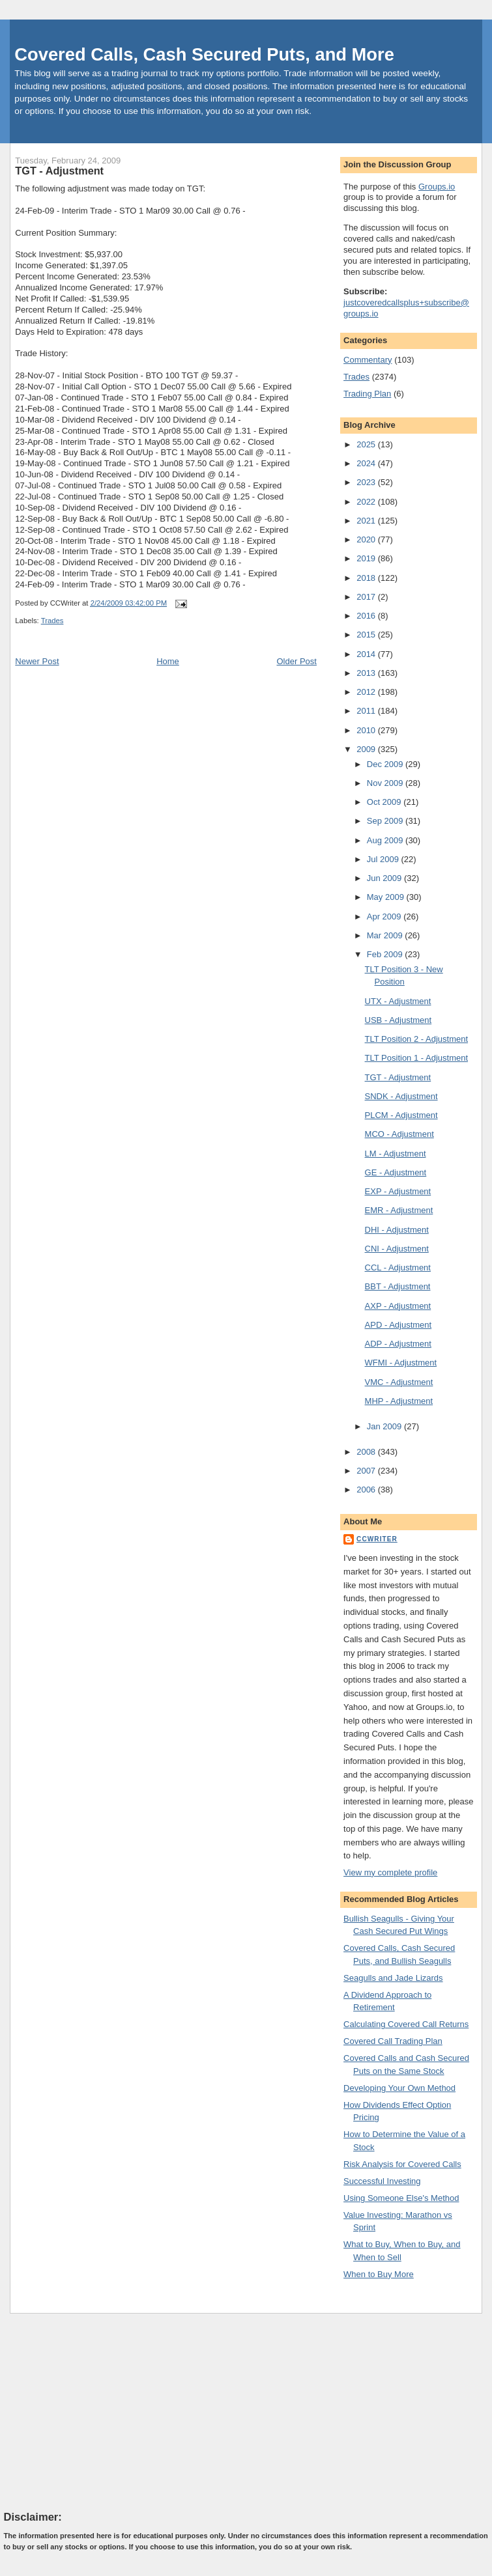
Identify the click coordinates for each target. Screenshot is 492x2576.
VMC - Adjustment (399, 1382)
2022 (367, 502)
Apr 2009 (385, 916)
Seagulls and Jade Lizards (393, 1978)
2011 (367, 711)
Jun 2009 (385, 878)
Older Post (296, 661)
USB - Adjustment (398, 1020)
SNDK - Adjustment (401, 1096)
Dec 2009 (386, 764)
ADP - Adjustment (398, 1344)
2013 (367, 673)
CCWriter (377, 1539)
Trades (52, 620)
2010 (367, 730)
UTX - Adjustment (398, 1001)
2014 (367, 654)
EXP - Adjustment (398, 1191)
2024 (367, 463)
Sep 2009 (386, 821)
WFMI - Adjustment (401, 1362)
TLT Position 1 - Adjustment (416, 1058)
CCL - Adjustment (398, 1267)
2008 (367, 1452)
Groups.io (436, 186)
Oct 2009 (385, 802)
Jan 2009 (385, 1426)
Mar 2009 (386, 935)
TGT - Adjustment (59, 170)
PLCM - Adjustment (401, 1115)
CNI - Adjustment (397, 1248)
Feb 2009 (386, 954)
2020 (367, 539)
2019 (367, 558)
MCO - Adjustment (399, 1134)
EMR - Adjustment (399, 1210)
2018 (367, 578)
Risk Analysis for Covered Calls (402, 2164)
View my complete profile (390, 1872)
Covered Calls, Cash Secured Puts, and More (204, 54)
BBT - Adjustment (398, 1286)
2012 (367, 692)
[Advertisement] (101, 2411)
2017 (367, 597)
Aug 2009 (386, 840)
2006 (367, 1489)
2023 (367, 482)
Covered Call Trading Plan (392, 2041)
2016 (367, 616)
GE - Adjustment (396, 1172)
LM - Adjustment (395, 1153)
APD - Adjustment (398, 1325)
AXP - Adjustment (398, 1306)
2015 (367, 634)
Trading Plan (367, 394)
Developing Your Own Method (399, 2088)
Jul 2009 (384, 859)
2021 (367, 520)
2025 (367, 444)
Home (167, 661)
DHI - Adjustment (397, 1230)
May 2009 (387, 897)
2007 (367, 1471)
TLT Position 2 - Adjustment (416, 1039)
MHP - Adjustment (399, 1401)
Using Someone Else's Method (401, 2198)
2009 (367, 749)
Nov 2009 (386, 783)
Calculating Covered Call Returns (406, 2024)
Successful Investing (382, 2181)
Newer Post (37, 661)
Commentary (367, 360)
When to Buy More (378, 2274)
